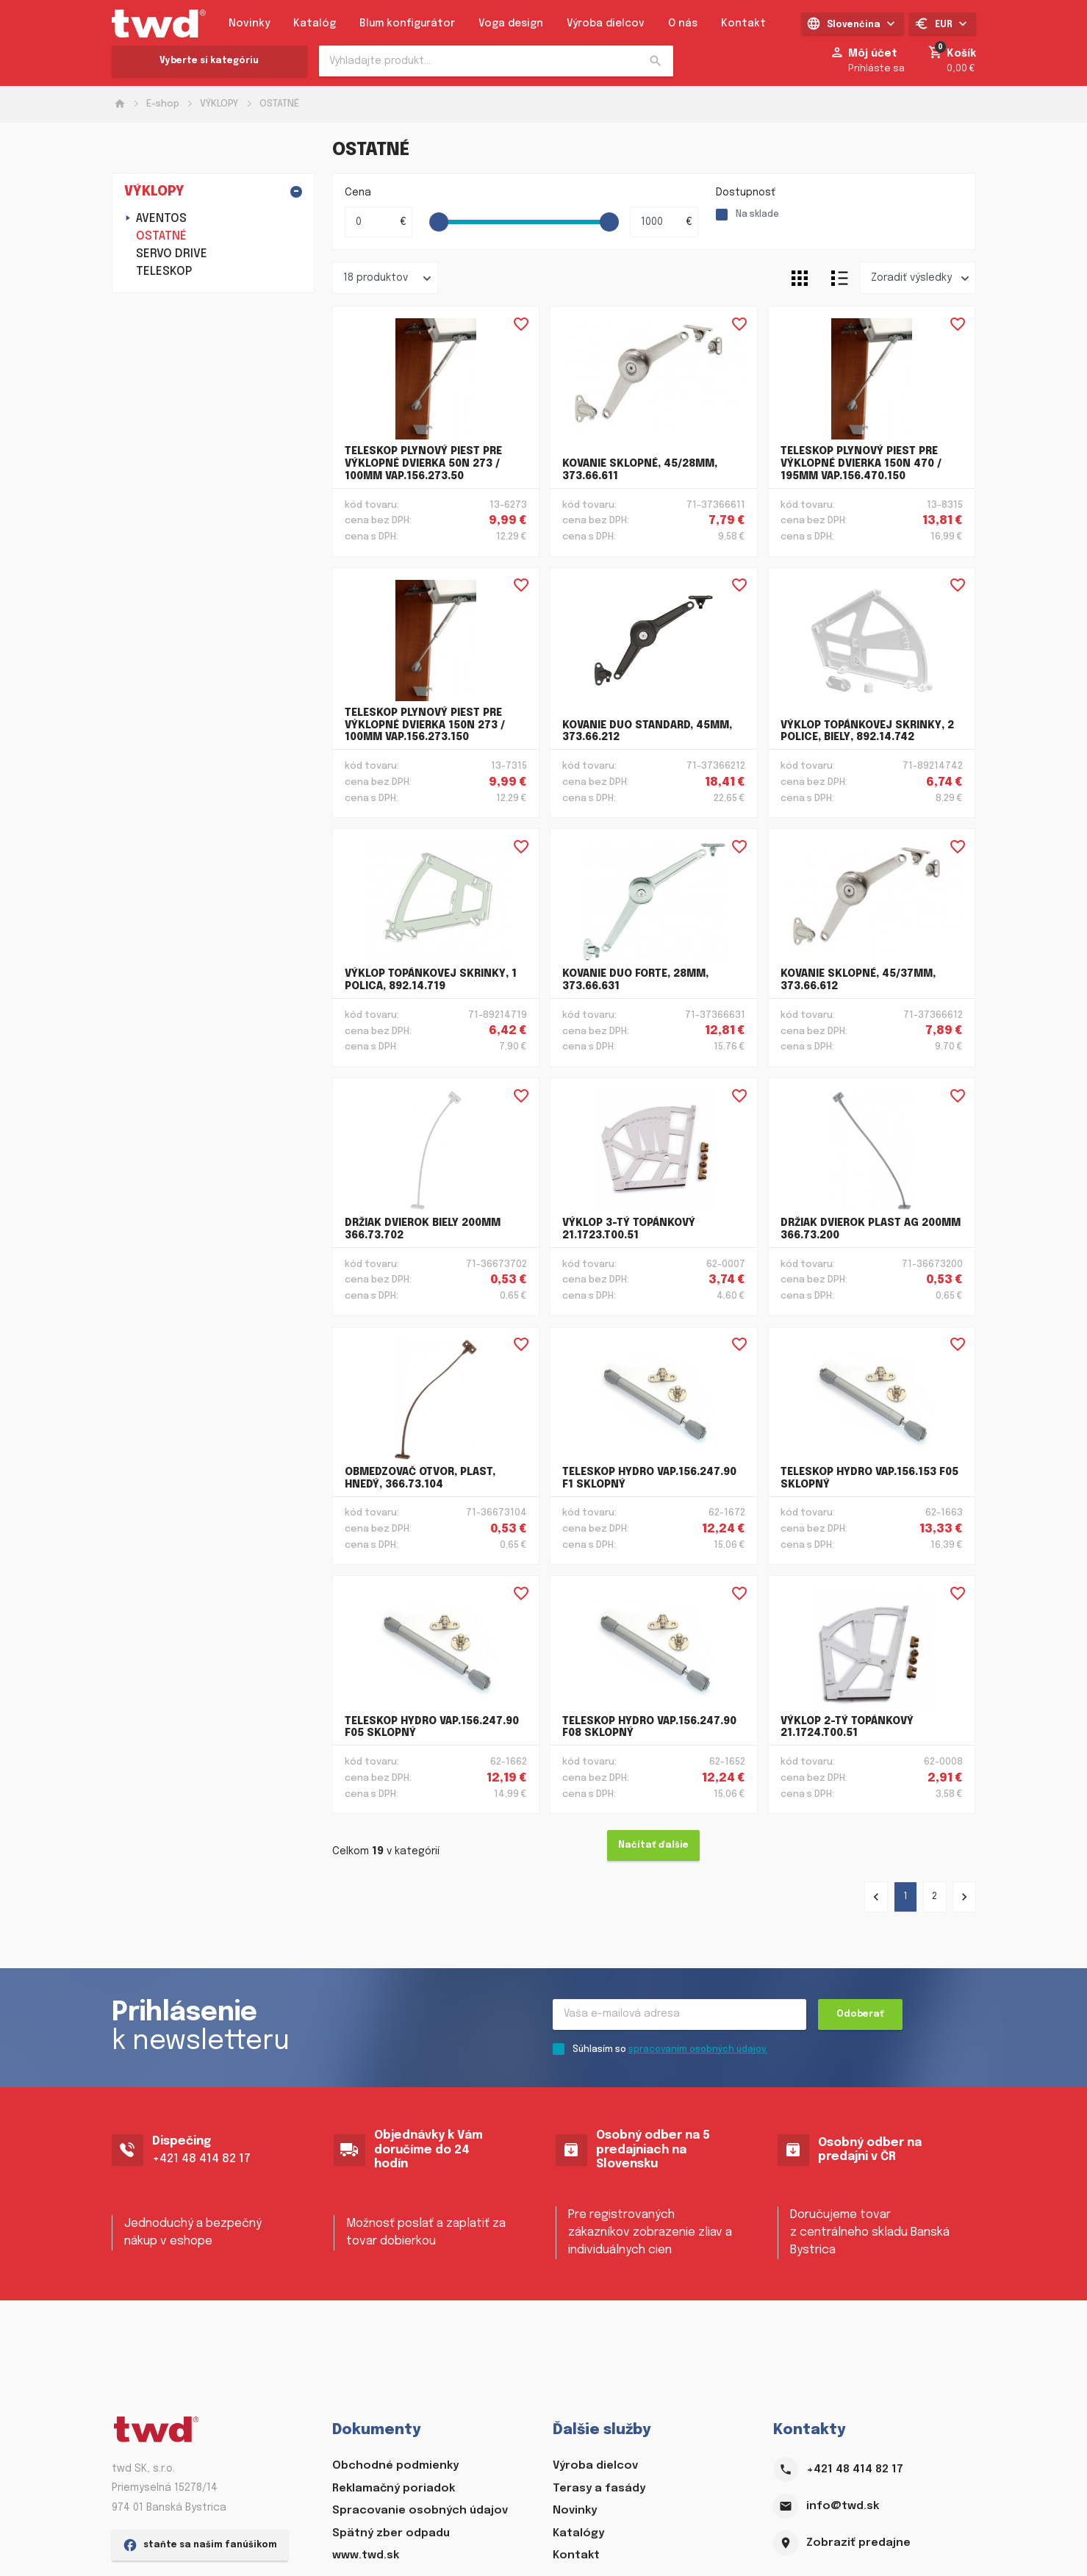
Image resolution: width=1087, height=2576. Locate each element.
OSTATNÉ (279, 104)
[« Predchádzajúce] (876, 1896)
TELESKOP (164, 271)
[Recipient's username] (679, 2014)
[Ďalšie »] (964, 1896)
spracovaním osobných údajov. (697, 2049)
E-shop (162, 104)
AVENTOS (161, 218)
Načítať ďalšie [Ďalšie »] (653, 1845)
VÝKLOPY (219, 104)
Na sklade (757, 214)
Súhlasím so (670, 2049)
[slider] (438, 222)
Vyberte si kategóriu (209, 61)
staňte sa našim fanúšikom (200, 2550)
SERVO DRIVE (171, 254)
